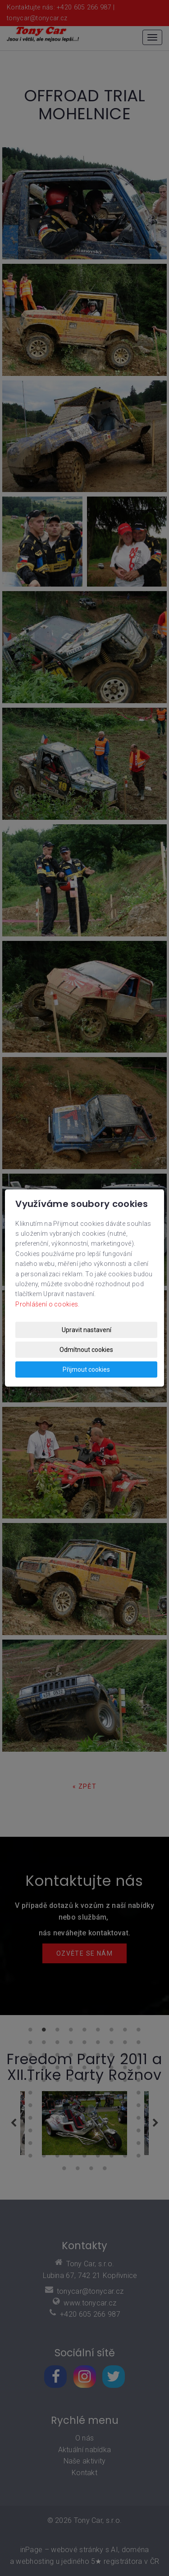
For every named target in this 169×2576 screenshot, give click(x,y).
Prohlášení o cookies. (47, 1304)
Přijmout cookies (86, 1369)
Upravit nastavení (86, 1329)
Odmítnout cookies (86, 1349)
